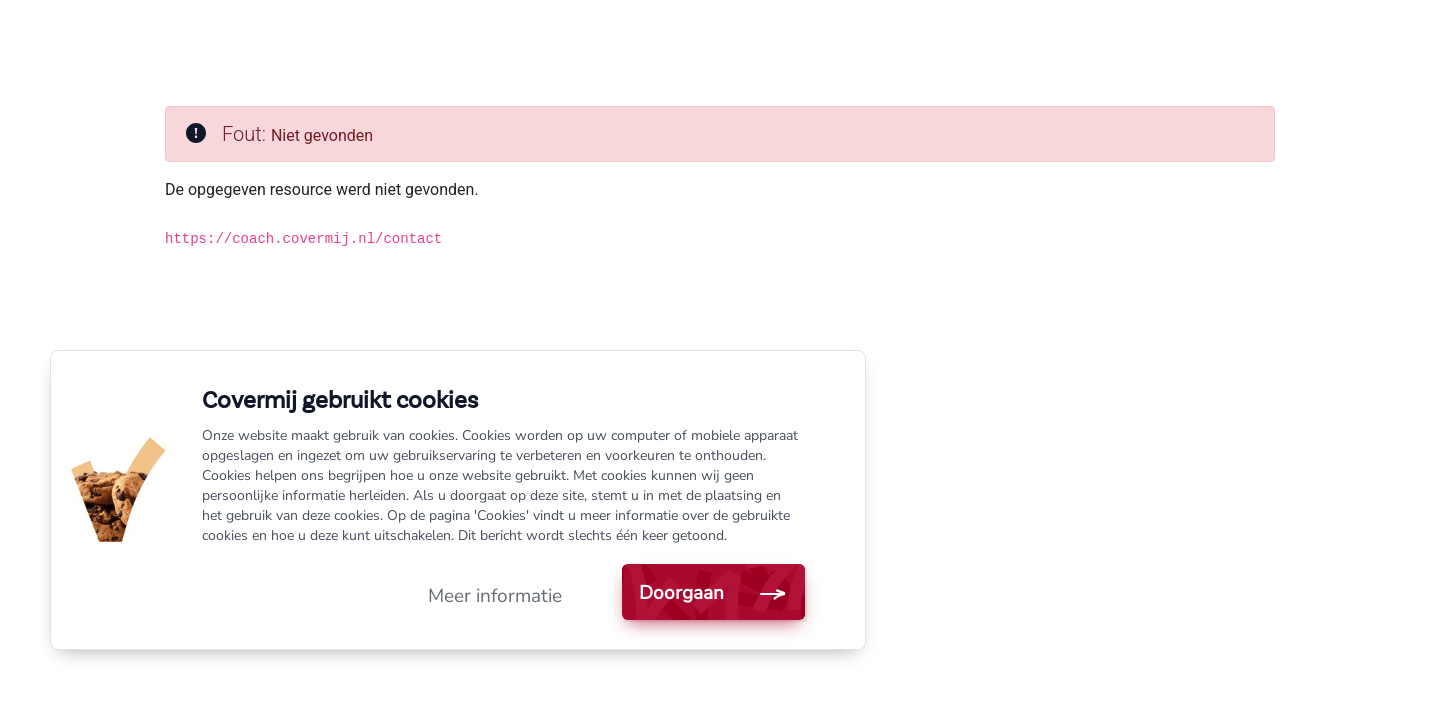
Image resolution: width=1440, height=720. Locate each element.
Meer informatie (495, 596)
